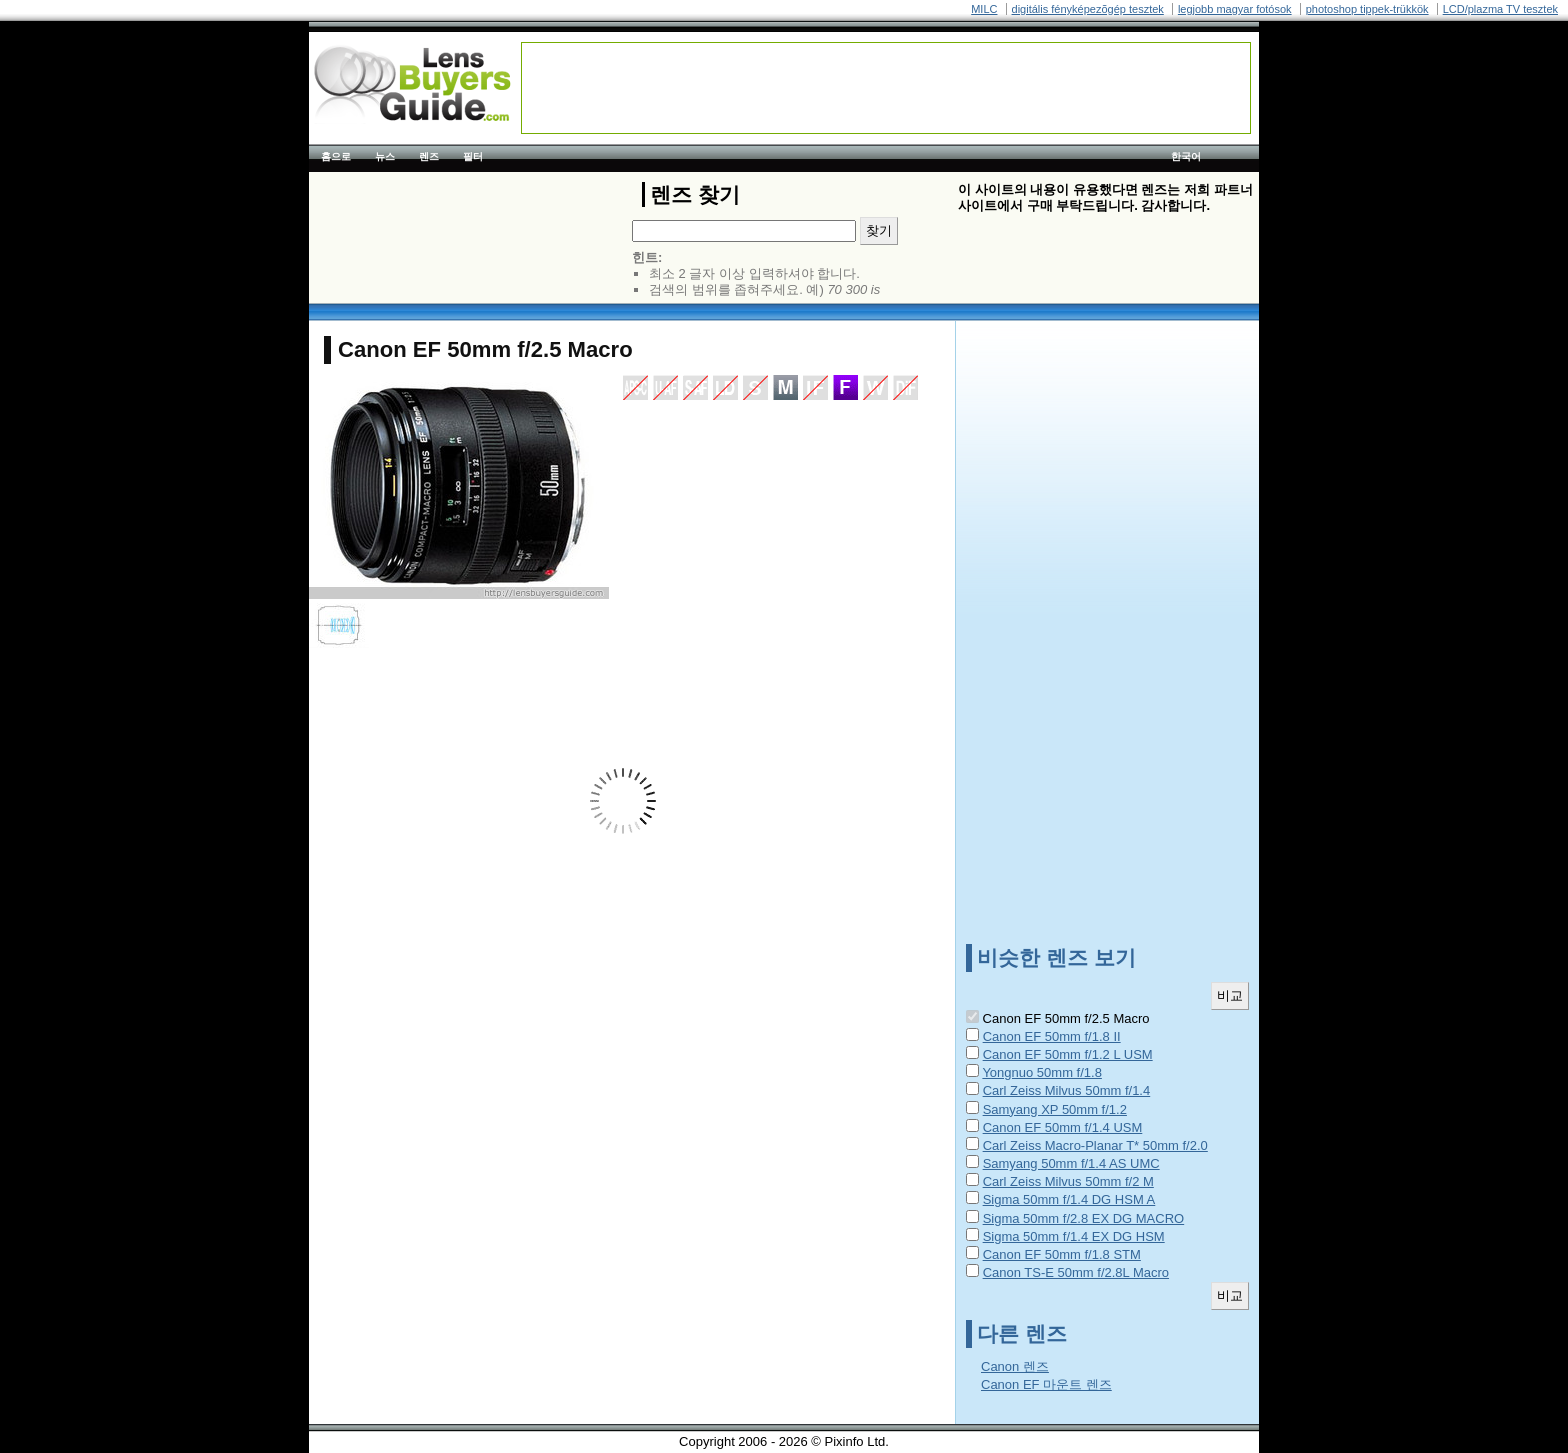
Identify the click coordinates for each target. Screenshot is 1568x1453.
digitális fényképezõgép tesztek (1088, 9)
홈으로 (336, 156)
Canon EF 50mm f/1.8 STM (1062, 1254)
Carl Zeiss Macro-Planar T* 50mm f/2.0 (1095, 1145)
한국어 (1186, 156)
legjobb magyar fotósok (1235, 9)
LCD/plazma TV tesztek (1500, 9)
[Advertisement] (886, 88)
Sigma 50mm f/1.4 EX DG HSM (1074, 1236)
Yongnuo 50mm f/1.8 (1042, 1072)
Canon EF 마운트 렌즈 (1046, 1384)
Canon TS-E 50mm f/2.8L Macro (1076, 1272)
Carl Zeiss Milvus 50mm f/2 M (1068, 1181)
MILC (984, 9)
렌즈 (429, 156)
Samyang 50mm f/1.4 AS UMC (1071, 1163)
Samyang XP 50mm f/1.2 (1055, 1109)
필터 (473, 156)
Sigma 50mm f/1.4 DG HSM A (1069, 1199)
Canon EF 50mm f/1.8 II (1052, 1036)
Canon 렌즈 (1015, 1366)
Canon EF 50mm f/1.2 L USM (1068, 1054)
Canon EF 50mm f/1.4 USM (1063, 1127)
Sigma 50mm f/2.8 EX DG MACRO (1084, 1218)
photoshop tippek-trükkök (1367, 9)
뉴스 (385, 156)
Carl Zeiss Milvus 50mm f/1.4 (1067, 1090)
